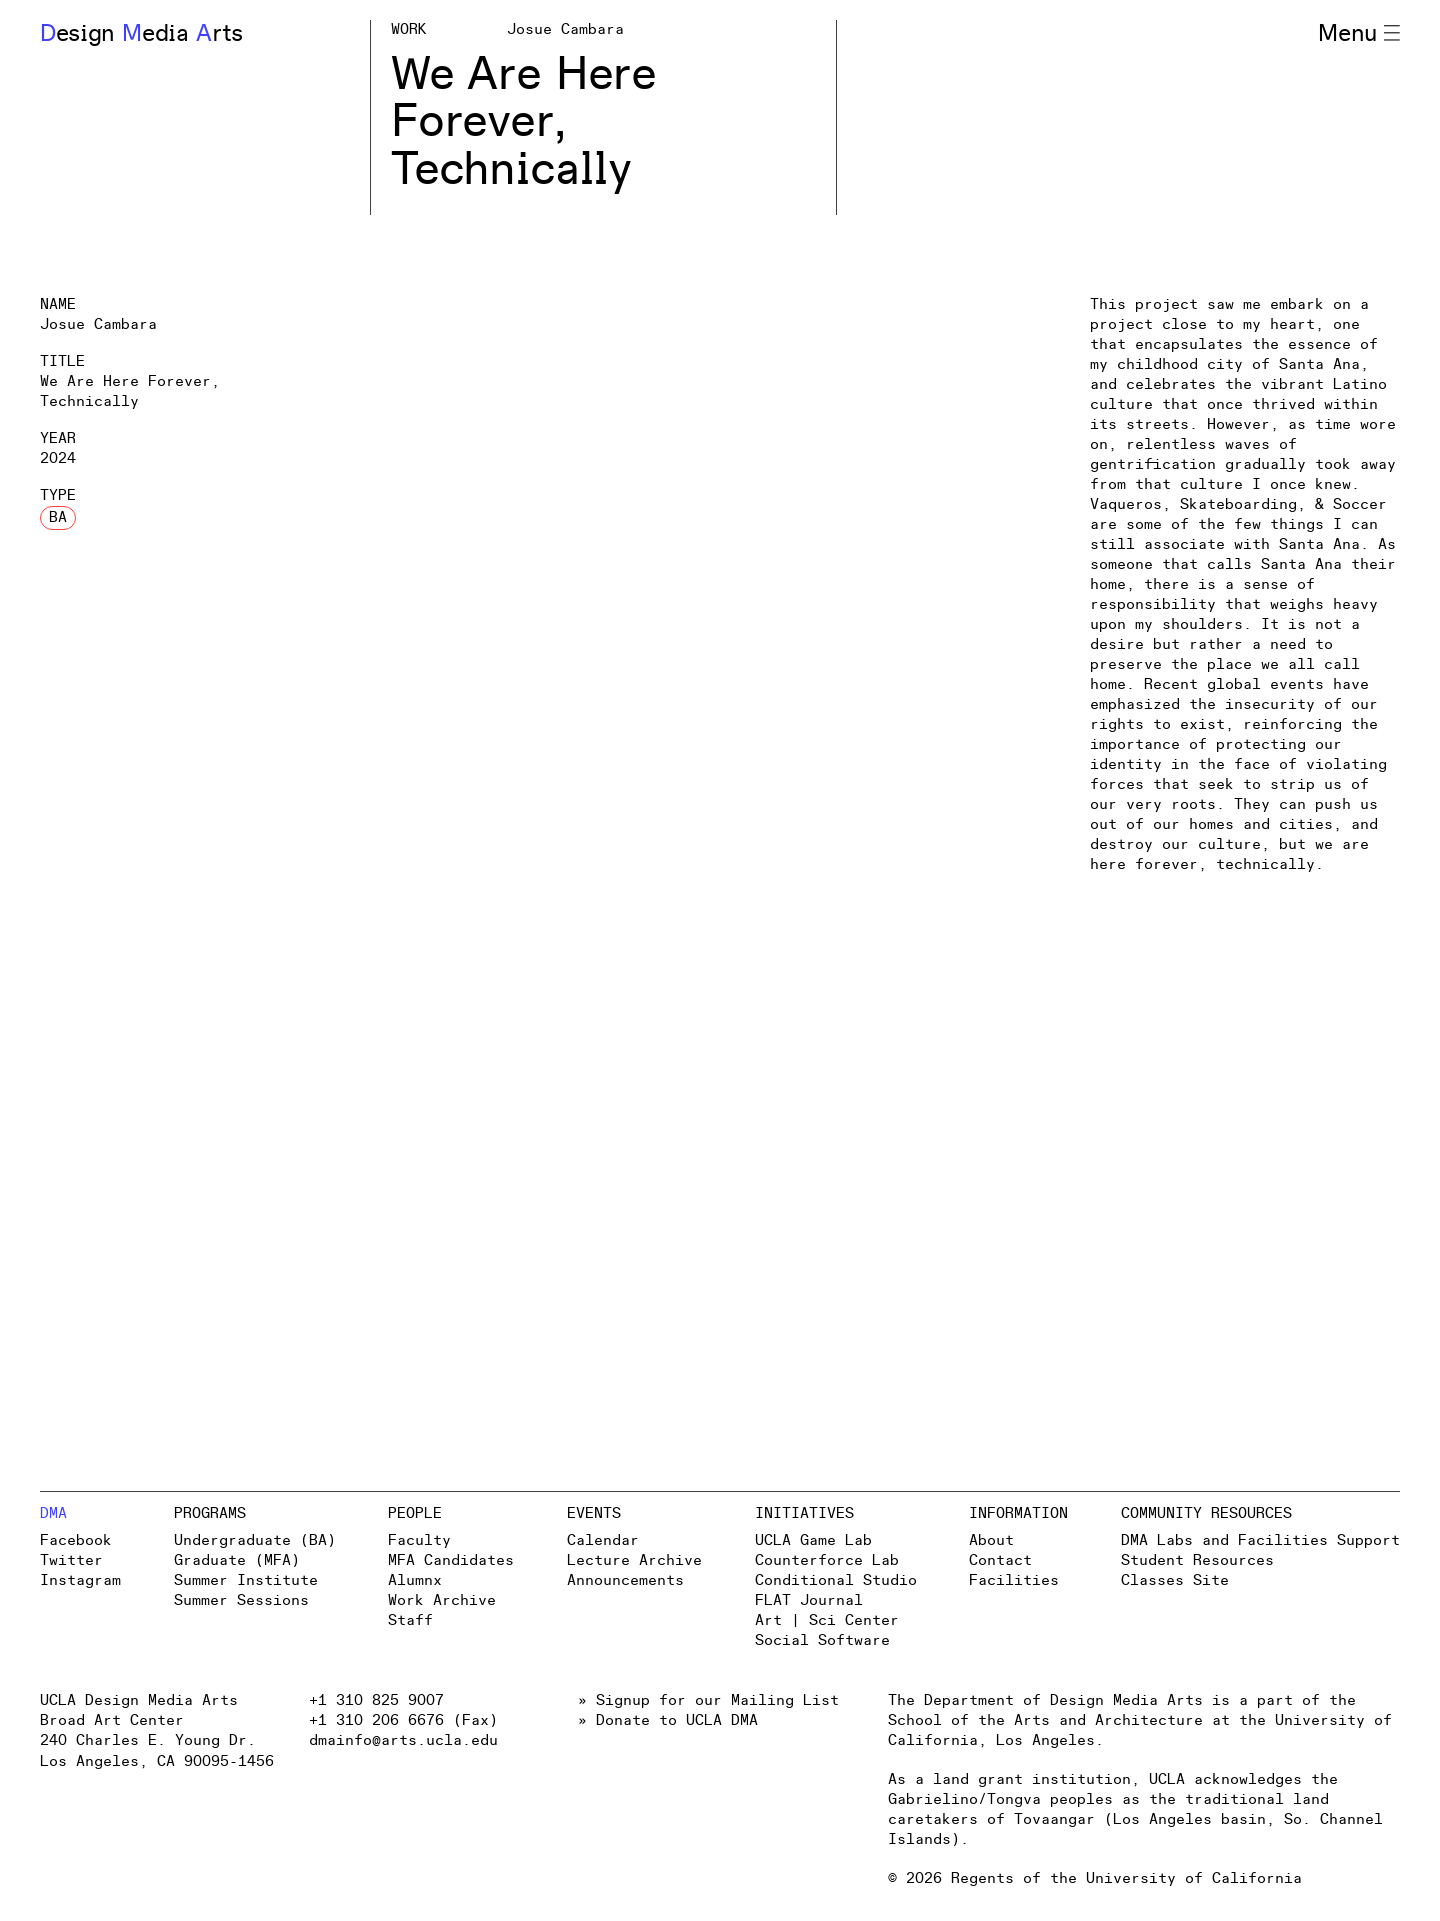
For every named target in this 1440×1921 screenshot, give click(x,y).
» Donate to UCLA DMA (668, 1720)
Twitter (71, 1560)
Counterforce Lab (827, 1560)
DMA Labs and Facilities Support (1260, 1540)
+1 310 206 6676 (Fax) (403, 1720)
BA (58, 517)
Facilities (1014, 1580)
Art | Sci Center (827, 1620)
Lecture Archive (634, 1560)
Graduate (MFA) (237, 1560)
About (991, 1540)
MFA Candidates (451, 1560)
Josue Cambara (565, 29)
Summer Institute (246, 1580)
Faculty (419, 1540)
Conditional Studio (836, 1580)
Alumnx (415, 1580)
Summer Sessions (241, 1600)
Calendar (603, 1540)
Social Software (822, 1640)
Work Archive (442, 1600)
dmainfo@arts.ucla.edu (403, 1740)
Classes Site (1175, 1580)
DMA (53, 1513)
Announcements (625, 1580)
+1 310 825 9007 (376, 1700)
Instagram (80, 1580)
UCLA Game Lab (813, 1540)
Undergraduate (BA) (255, 1540)
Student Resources (1197, 1560)
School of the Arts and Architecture (1045, 1720)
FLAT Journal (809, 1600)
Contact (1000, 1560)
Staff (410, 1620)
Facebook (76, 1540)
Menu (1359, 34)
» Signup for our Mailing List (708, 1700)
